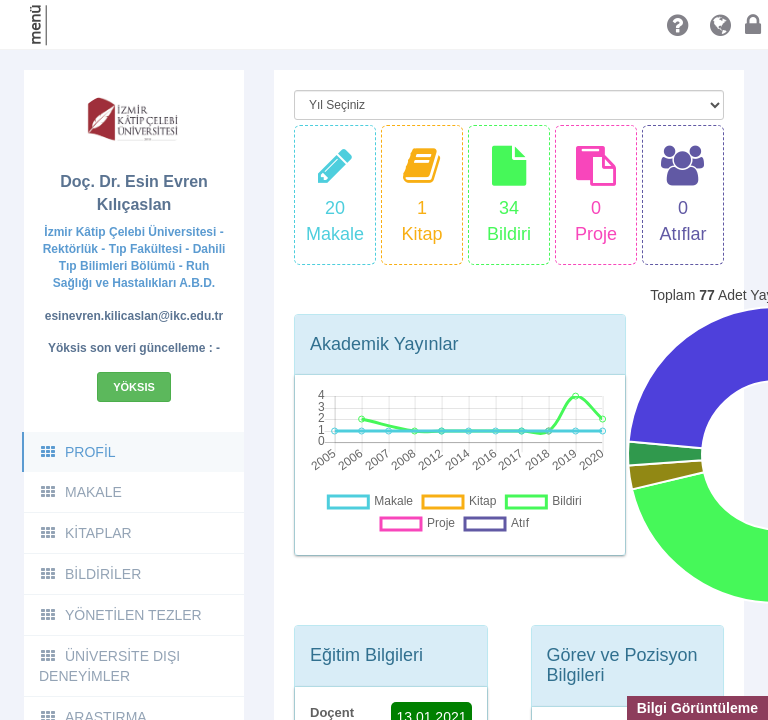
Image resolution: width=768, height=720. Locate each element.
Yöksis (134, 387)
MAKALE (80, 492)
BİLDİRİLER (90, 574)
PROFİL (77, 452)
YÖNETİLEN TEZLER (120, 615)
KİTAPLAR (85, 533)
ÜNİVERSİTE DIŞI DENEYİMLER (109, 666)
